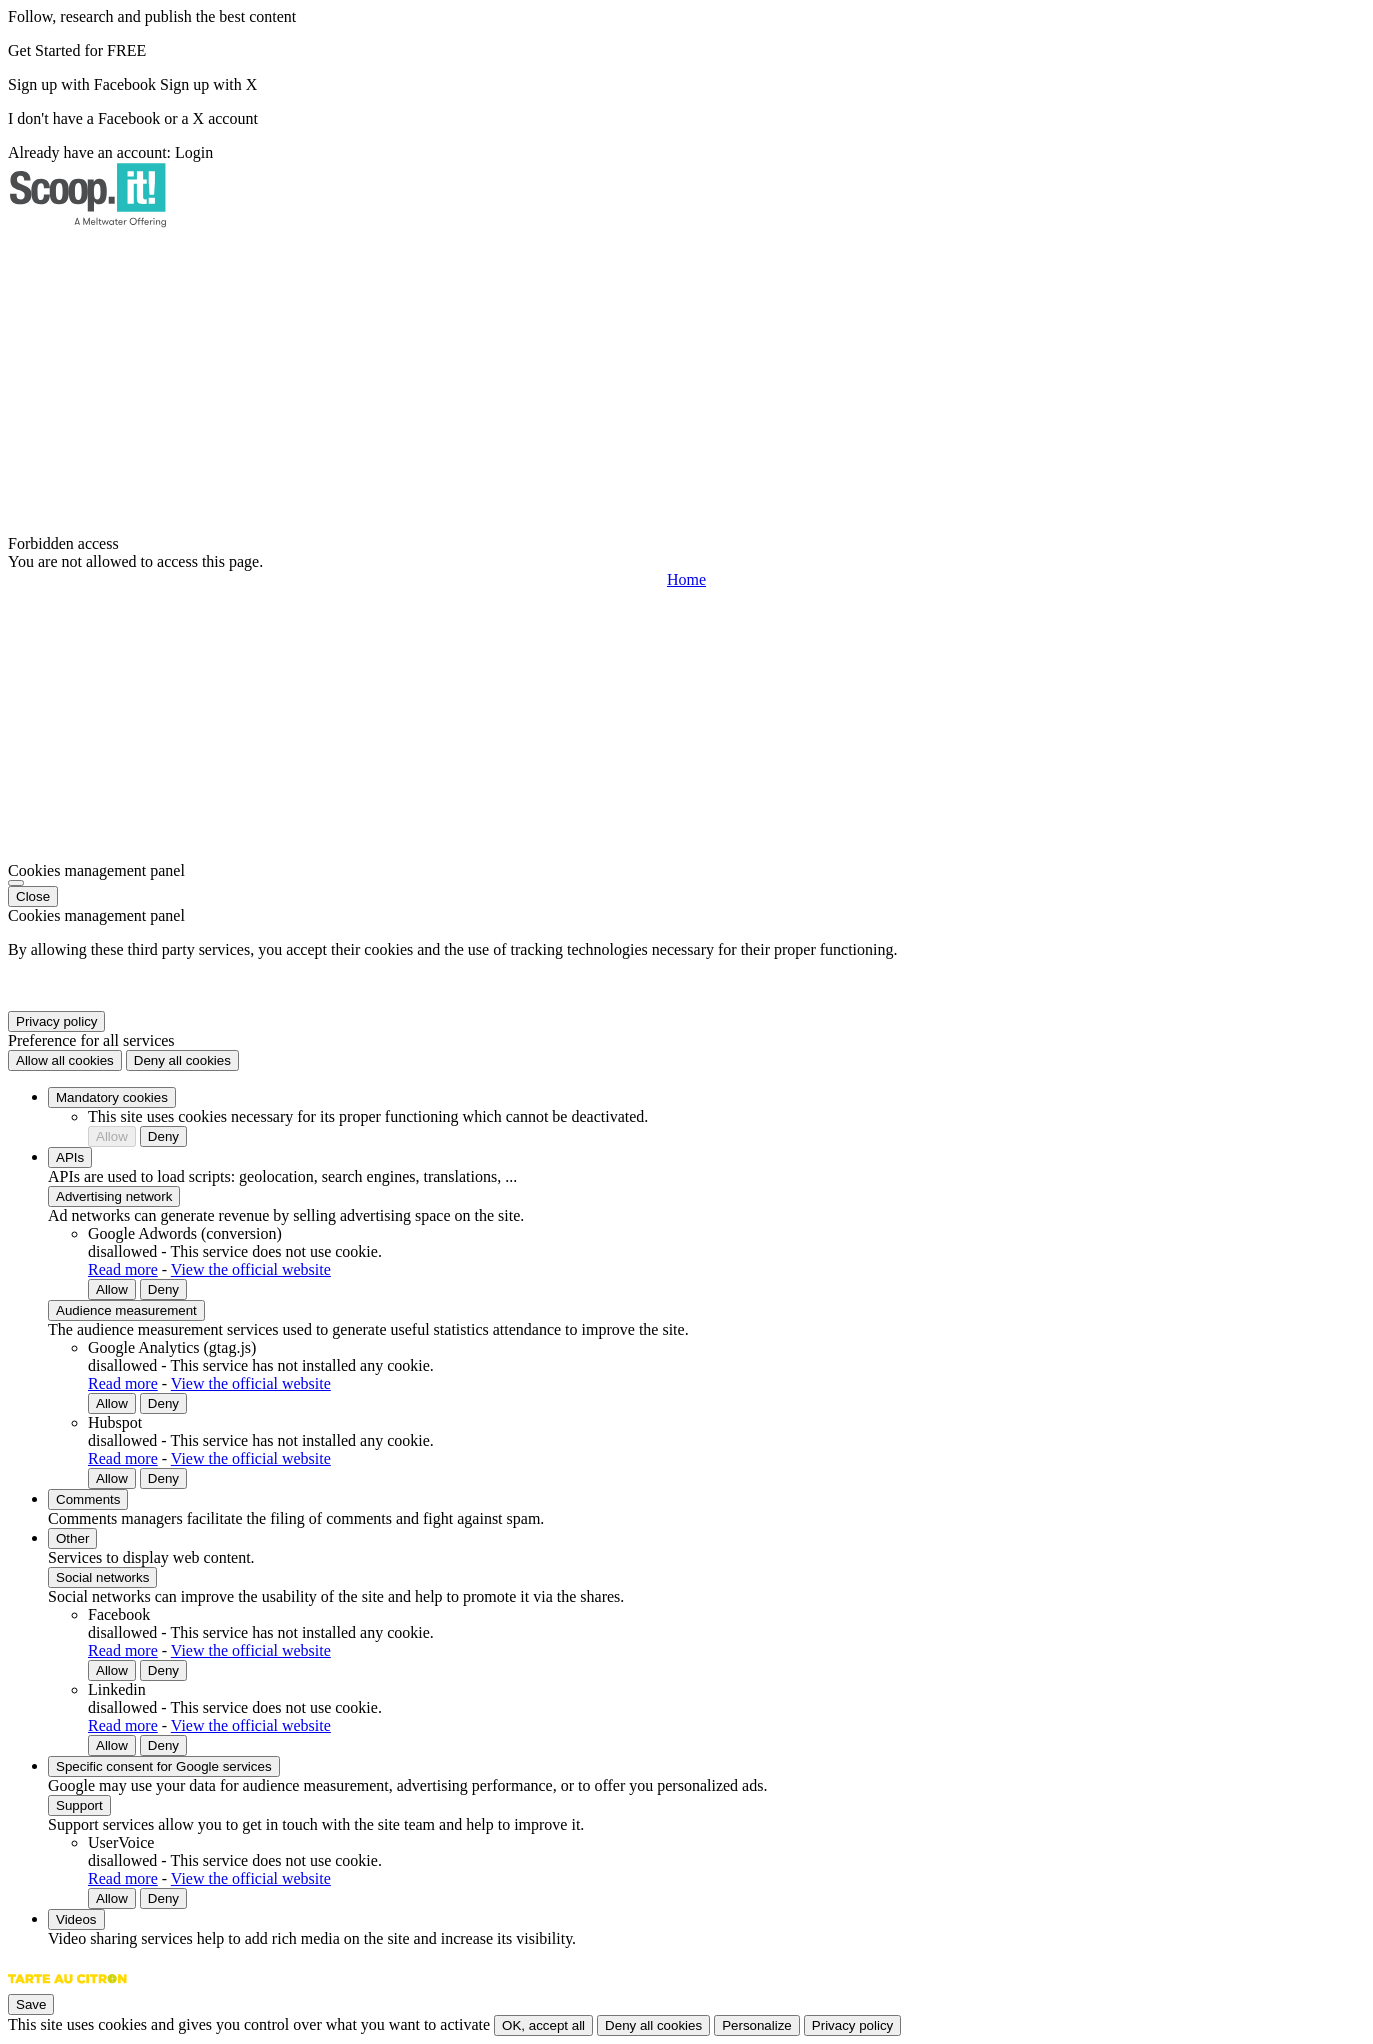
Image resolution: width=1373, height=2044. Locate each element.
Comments (88, 1499)
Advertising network (114, 1196)
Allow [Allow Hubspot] (112, 1478)
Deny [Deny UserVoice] (163, 1898)
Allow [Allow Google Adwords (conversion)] (112, 1289)
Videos (76, 1919)
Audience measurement (126, 1310)
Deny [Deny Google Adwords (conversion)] (163, 1289)
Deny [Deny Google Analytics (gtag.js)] (163, 1403)
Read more (123, 1269)
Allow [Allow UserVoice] (112, 1898)
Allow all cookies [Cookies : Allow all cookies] (65, 1060)
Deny (163, 1136)
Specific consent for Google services (164, 1766)
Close (33, 896)
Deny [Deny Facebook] (163, 1670)
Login (194, 152)
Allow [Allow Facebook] (112, 1670)
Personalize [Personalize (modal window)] (757, 2025)
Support (79, 1805)
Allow (112, 1136)
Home (686, 579)
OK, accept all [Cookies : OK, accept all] (543, 2025)
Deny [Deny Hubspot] (163, 1478)
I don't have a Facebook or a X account (133, 118)
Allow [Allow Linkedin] (112, 1745)
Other (72, 1538)
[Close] (16, 883)
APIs (70, 1157)
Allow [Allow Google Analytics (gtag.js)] (112, 1403)
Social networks (102, 1577)
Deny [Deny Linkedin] (163, 1745)
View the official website (251, 1269)
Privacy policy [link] (56, 1021)
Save (31, 2004)
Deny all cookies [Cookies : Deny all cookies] (182, 1060)
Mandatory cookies (112, 1097)
